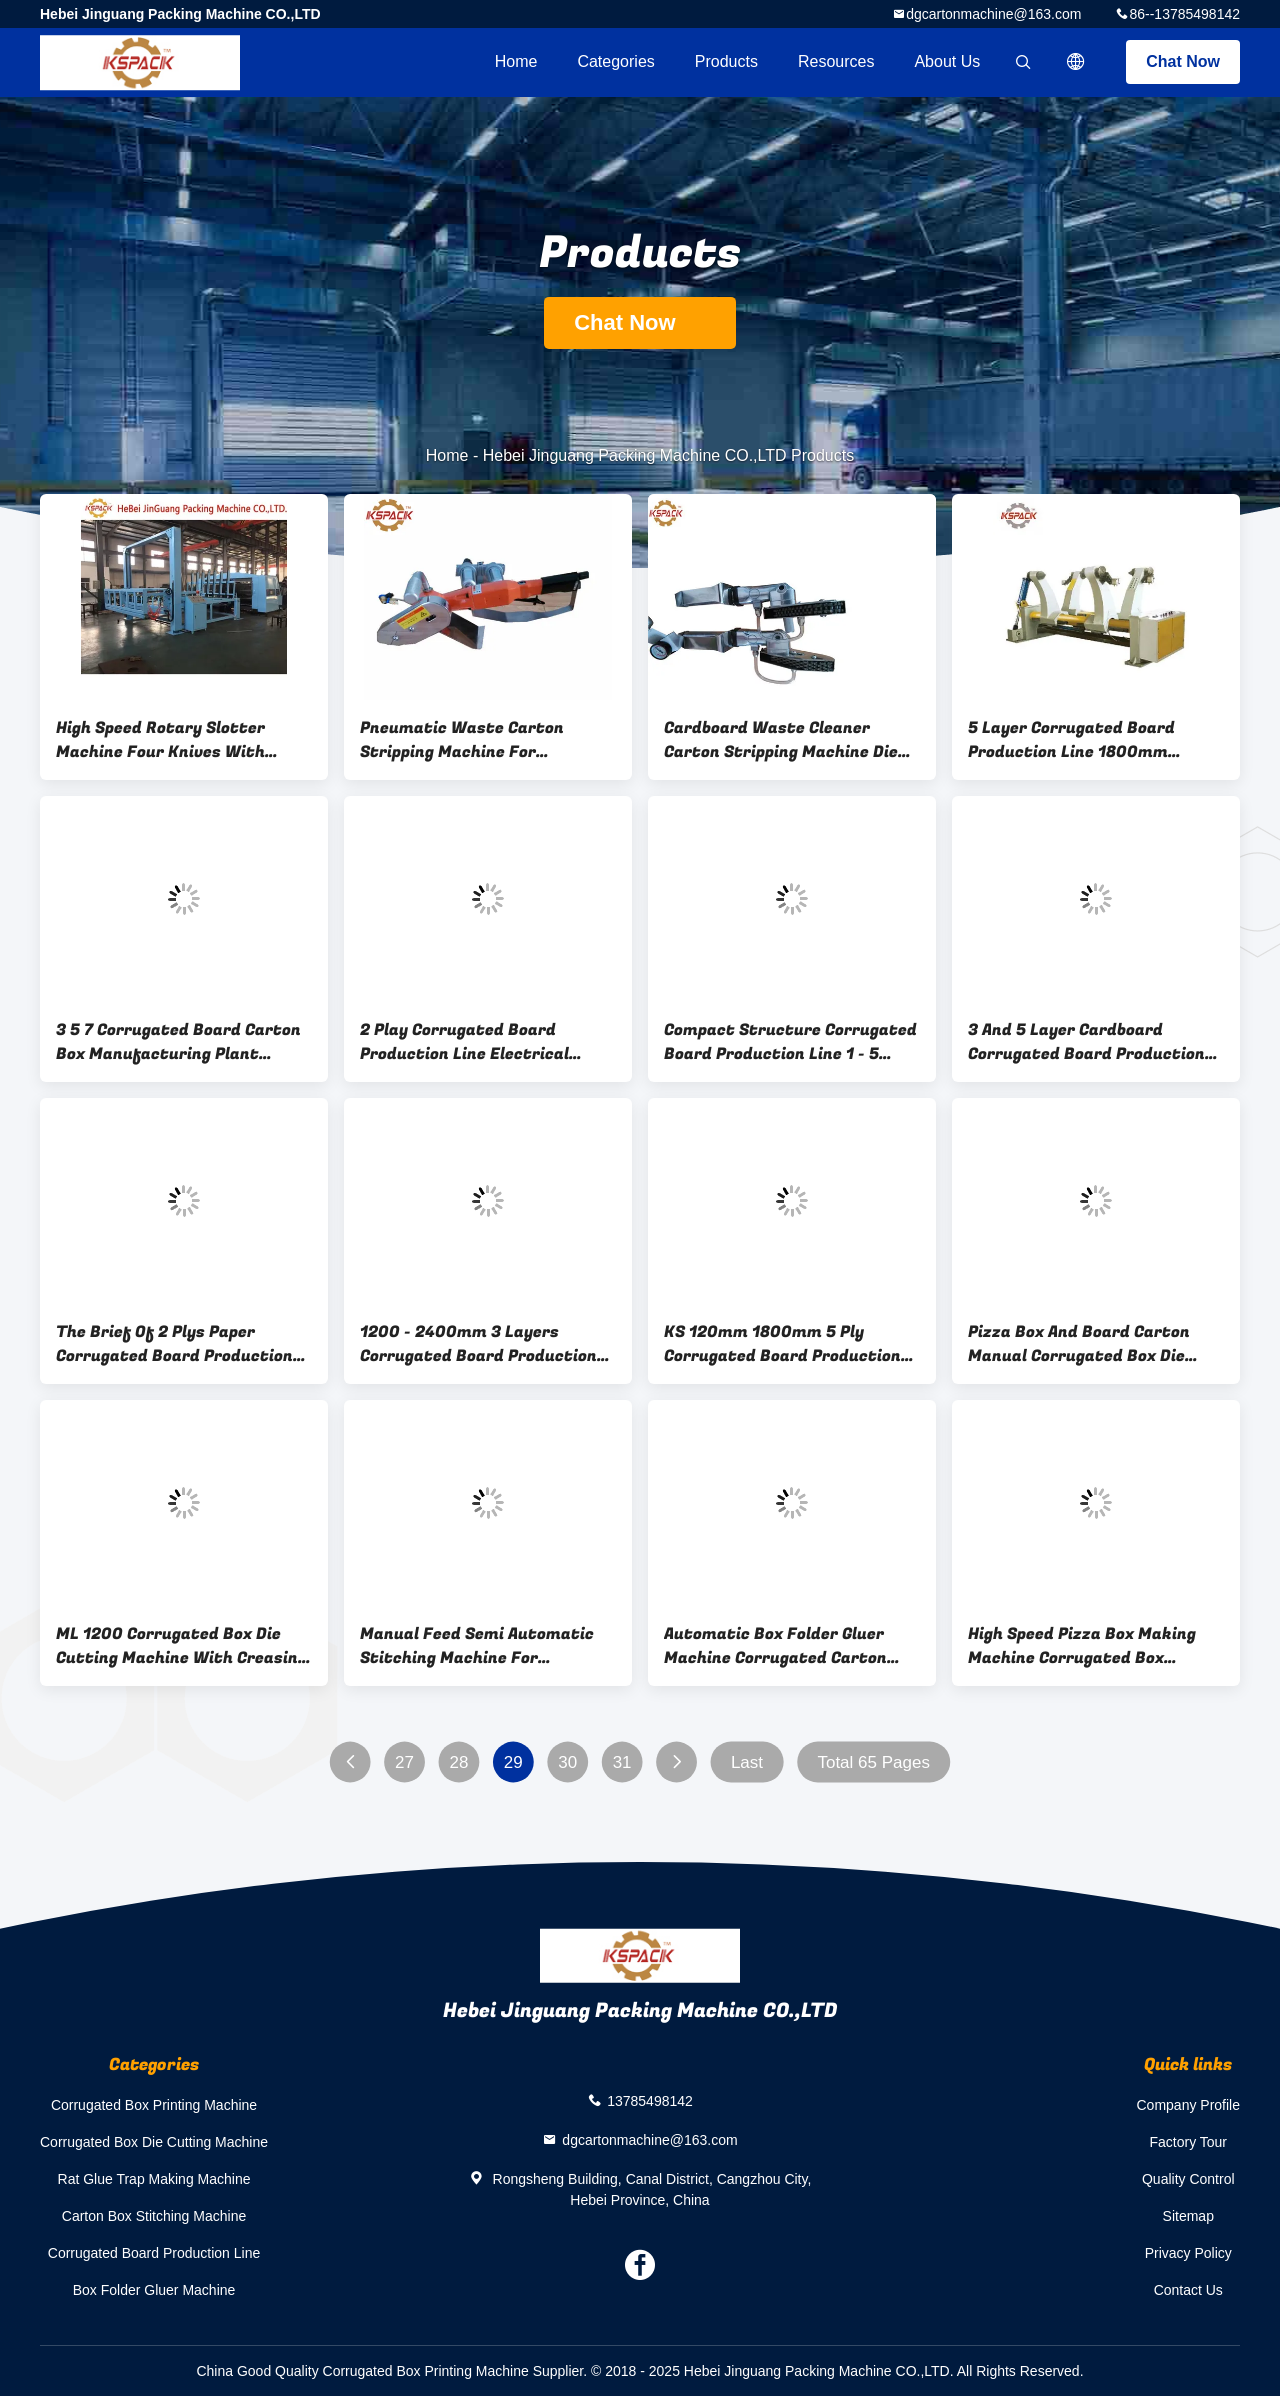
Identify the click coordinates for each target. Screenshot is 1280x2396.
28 (458, 1762)
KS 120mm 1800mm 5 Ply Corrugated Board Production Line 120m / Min (782, 1344)
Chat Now (1183, 61)
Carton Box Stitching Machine (154, 2216)
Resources (836, 61)
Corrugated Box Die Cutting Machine (154, 2142)
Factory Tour (1188, 2142)
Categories (615, 61)
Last (747, 1762)
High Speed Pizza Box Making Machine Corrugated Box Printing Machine (1082, 1646)
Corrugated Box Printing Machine (154, 2105)
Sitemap (1188, 2216)
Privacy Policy (1188, 2253)
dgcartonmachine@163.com (993, 14)
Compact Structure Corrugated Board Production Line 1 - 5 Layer (790, 1042)
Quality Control (1188, 2179)
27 (404, 1762)
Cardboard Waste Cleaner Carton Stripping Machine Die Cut (781, 740)
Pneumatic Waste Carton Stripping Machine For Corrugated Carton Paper (462, 740)
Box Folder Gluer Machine (154, 2290)
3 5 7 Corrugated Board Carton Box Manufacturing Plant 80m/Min (178, 1042)
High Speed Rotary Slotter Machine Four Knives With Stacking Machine (160, 740)
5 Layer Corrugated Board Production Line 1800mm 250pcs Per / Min (1071, 740)
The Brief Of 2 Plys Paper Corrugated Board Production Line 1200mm (174, 1344)
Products (726, 61)
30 (567, 1762)
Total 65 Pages (873, 1762)
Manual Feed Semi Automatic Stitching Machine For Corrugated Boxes (477, 1646)
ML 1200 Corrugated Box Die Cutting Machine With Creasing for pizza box (181, 1646)
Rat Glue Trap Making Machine (154, 2179)
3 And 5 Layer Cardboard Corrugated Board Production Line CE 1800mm (1086, 1042)
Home (516, 61)
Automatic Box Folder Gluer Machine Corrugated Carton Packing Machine (775, 1646)
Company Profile (1189, 2105)
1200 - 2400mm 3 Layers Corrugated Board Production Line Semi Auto (478, 1344)
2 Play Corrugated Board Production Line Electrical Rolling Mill (464, 1042)
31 (622, 1762)
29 (513, 1762)
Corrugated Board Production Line (154, 2253)
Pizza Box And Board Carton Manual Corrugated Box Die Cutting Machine (1079, 1344)
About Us (947, 61)
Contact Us (1188, 2290)
